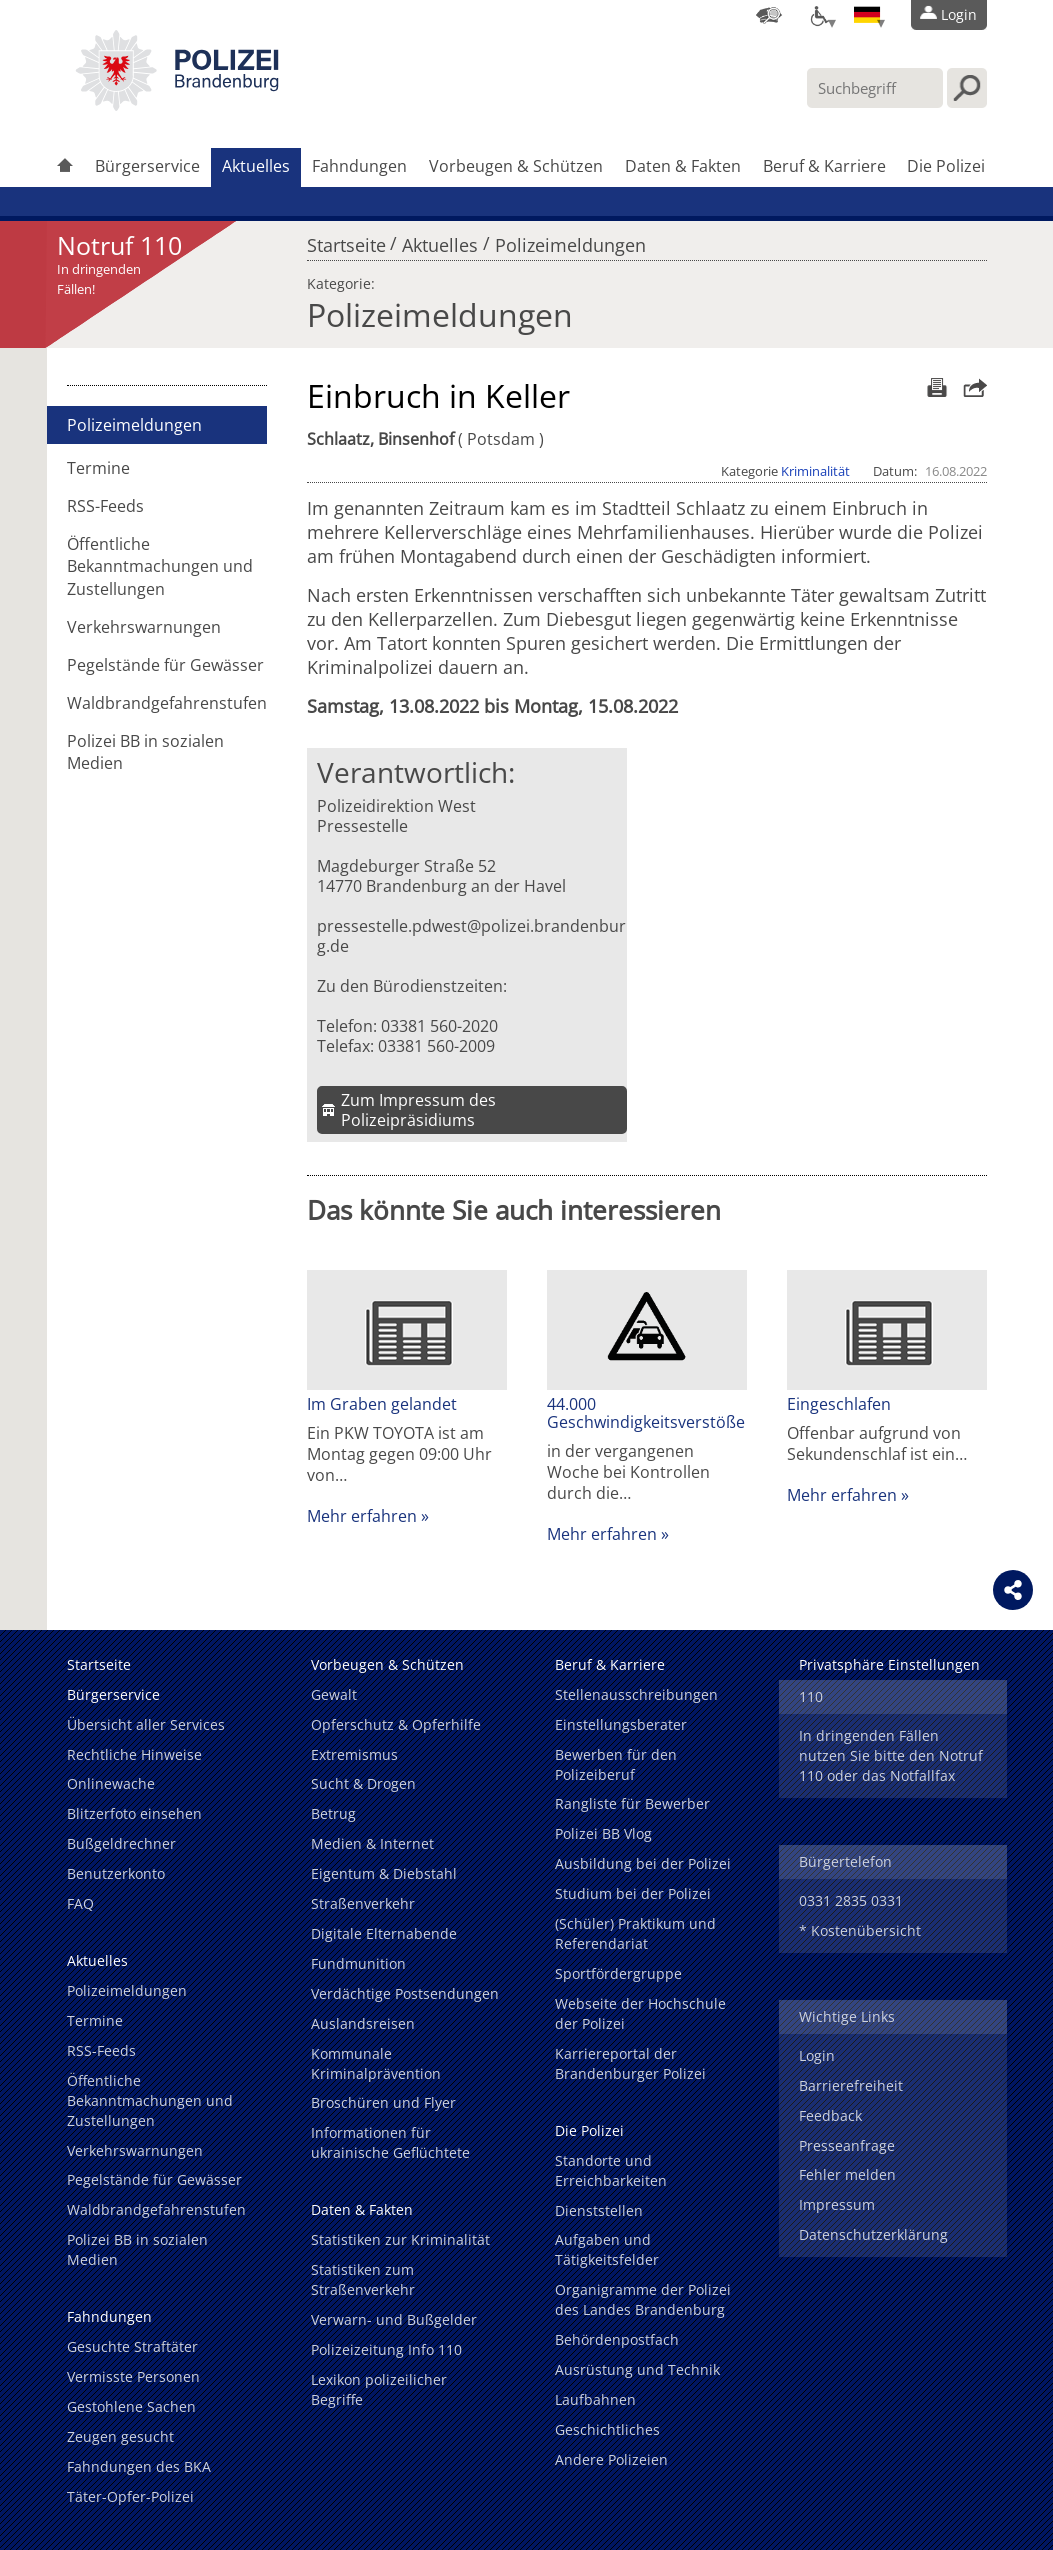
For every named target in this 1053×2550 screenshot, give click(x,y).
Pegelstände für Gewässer (165, 665)
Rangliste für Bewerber (632, 1803)
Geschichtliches (607, 2429)
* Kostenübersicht (860, 1930)
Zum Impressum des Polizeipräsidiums (418, 1110)
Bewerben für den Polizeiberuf (616, 1764)
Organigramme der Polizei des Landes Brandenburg (643, 2299)
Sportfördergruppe (618, 1973)
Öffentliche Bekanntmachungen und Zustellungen (160, 566)
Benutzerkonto (116, 1873)
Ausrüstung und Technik (637, 2369)
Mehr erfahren (362, 1516)
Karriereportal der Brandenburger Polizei (630, 2063)
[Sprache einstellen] (867, 15)
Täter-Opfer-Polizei (130, 2496)
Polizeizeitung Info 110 (386, 2349)
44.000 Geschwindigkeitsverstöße (646, 1413)
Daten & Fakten (683, 166)
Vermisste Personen (133, 2376)
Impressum (837, 2204)
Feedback (830, 2115)
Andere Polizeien (611, 2459)
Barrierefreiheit (851, 2085)
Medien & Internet (372, 1843)
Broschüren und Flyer (383, 2102)
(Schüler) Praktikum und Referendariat (635, 1933)
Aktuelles (256, 166)
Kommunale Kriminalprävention (376, 2063)
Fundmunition (358, 1963)
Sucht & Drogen (363, 1783)
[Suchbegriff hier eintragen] (875, 88)
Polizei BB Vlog (603, 1833)
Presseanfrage (847, 2145)
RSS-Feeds (105, 506)
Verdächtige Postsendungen (405, 1993)
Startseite (346, 240)
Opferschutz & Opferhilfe (396, 1724)
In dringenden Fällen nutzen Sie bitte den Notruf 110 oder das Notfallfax (891, 1755)
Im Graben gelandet (382, 1404)
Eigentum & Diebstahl (384, 1873)
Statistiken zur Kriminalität (400, 2239)
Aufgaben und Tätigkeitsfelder (607, 2249)
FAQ (80, 1903)
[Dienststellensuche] (769, 15)
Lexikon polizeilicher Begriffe (379, 2389)
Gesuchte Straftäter (132, 2346)
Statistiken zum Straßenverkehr (363, 2279)
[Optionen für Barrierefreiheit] (818, 15)
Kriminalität (815, 471)
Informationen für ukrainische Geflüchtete (390, 2142)
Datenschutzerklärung (873, 2234)
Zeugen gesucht (120, 2436)
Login (817, 2055)
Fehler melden (847, 2174)
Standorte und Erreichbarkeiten (611, 2170)
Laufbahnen (595, 2399)
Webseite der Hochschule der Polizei (640, 2013)
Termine (98, 468)
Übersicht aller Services (146, 1724)
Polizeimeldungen (570, 240)
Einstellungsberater (621, 1724)
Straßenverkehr (363, 1903)
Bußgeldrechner (121, 1843)
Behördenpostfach (617, 2339)
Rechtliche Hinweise (134, 1754)
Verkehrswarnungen (144, 627)
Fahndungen (359, 166)
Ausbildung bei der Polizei (643, 1863)
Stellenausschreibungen (636, 1694)
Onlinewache (111, 1783)
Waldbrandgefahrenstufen (167, 703)
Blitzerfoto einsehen (134, 1813)
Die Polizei (946, 166)
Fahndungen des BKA (139, 2466)
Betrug (333, 1813)
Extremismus (354, 1754)
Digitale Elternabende (384, 1933)
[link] (177, 105)
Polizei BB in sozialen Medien (145, 752)
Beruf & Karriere (824, 166)
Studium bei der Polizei (633, 1893)
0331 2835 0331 (851, 1900)
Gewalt (334, 1694)
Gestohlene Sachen (131, 2406)
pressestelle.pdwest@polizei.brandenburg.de (471, 936)
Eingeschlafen (839, 1404)
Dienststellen (599, 2210)
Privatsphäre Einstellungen (889, 1664)
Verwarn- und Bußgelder (394, 2319)
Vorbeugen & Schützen (516, 166)
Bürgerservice (147, 166)
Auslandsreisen (363, 2023)
